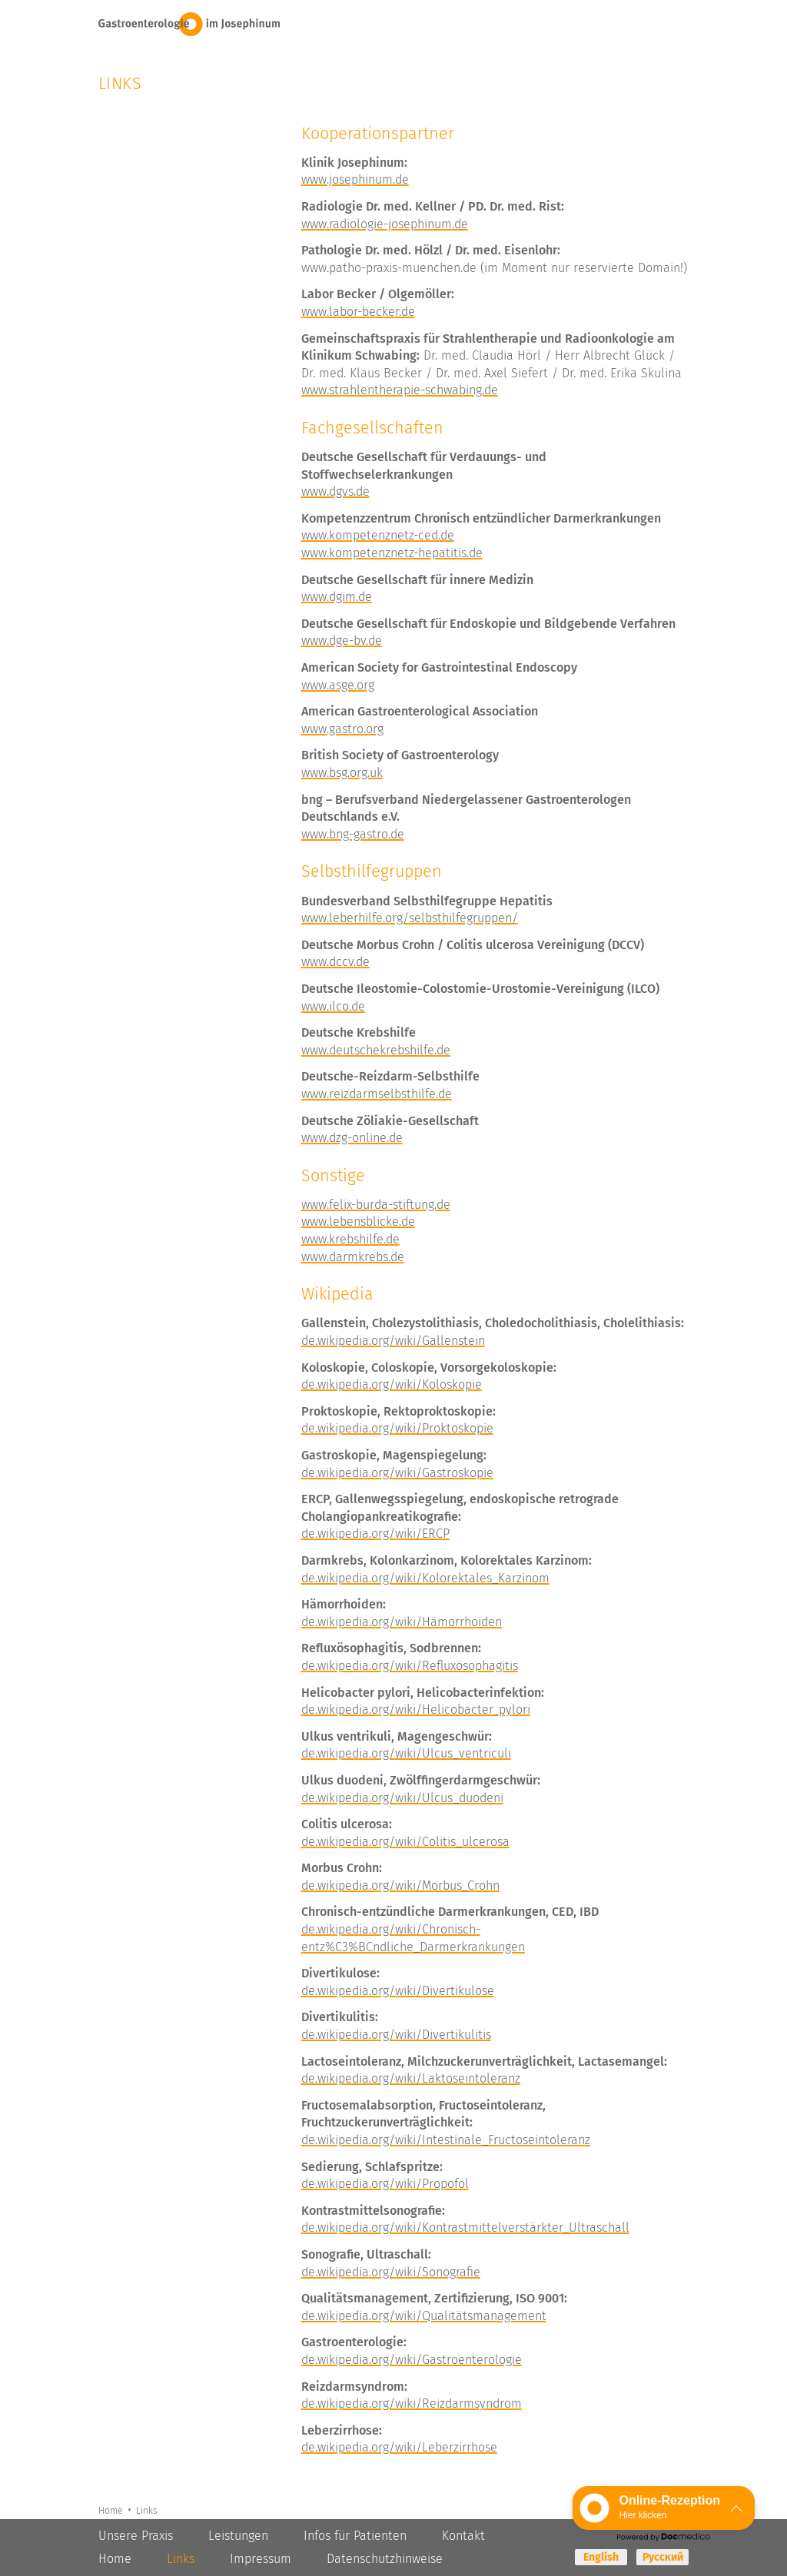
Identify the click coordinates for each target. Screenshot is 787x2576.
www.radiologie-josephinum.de (384, 224)
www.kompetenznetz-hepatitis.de (392, 553)
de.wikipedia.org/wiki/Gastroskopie (397, 1473)
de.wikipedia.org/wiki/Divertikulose (397, 1990)
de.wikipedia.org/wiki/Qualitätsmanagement (423, 2316)
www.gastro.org (342, 729)
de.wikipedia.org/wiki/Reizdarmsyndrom (411, 2403)
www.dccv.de (335, 961)
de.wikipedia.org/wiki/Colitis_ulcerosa (405, 1841)
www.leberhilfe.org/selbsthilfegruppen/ (409, 918)
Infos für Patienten (355, 2535)
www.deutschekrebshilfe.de (375, 1050)
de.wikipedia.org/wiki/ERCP (375, 1533)
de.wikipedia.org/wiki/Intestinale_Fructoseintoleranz (445, 2140)
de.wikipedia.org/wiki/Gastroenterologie (411, 2359)
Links (146, 2510)
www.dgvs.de (335, 491)
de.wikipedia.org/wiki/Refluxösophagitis (409, 1665)
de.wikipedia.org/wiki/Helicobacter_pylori (415, 1709)
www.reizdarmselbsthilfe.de (376, 1094)
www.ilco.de (333, 1006)
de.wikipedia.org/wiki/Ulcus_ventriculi (406, 1753)
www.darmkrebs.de (352, 1257)
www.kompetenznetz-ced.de (377, 535)
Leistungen (238, 2535)
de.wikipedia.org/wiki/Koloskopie (391, 1384)
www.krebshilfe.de (350, 1239)
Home (111, 2510)
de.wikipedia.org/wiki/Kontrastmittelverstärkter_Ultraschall (465, 2227)
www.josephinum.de (355, 179)
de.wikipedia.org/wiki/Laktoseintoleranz (410, 2078)
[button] (664, 2508)
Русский (663, 2557)
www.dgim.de (336, 596)
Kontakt (463, 2535)
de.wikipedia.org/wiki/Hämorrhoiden (401, 1622)
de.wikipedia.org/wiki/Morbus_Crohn (400, 1885)
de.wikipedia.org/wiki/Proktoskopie (397, 1428)
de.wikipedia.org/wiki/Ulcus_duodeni (402, 1798)
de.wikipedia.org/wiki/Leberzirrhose (399, 2447)
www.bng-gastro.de (352, 834)
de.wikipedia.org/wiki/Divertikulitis (396, 2034)
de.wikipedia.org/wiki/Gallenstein (393, 1340)
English (601, 2557)
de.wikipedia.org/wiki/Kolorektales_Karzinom (425, 1578)
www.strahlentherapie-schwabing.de (399, 390)
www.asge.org (337, 685)
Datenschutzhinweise (385, 2558)
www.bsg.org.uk (342, 772)
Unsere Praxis (135, 2535)
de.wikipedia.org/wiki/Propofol (385, 2183)
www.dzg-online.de (352, 1137)
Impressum (260, 2558)
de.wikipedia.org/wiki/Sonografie (390, 2272)
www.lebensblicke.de (358, 1221)
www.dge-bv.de (341, 640)
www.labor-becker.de (358, 311)
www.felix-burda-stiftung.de (375, 1204)
